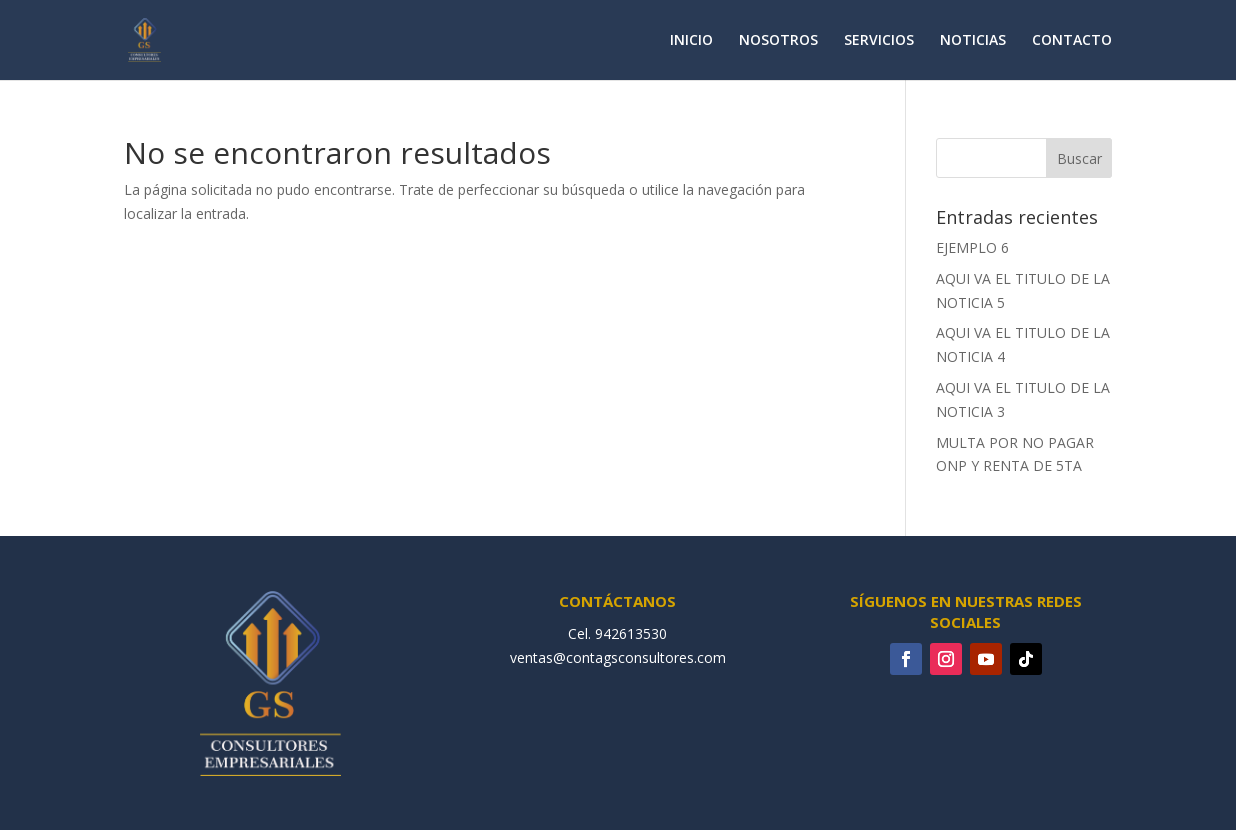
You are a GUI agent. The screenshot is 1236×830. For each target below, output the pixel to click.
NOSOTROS (778, 41)
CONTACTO (1072, 41)
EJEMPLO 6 (972, 247)
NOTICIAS (973, 41)
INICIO (691, 41)
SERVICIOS (879, 41)
